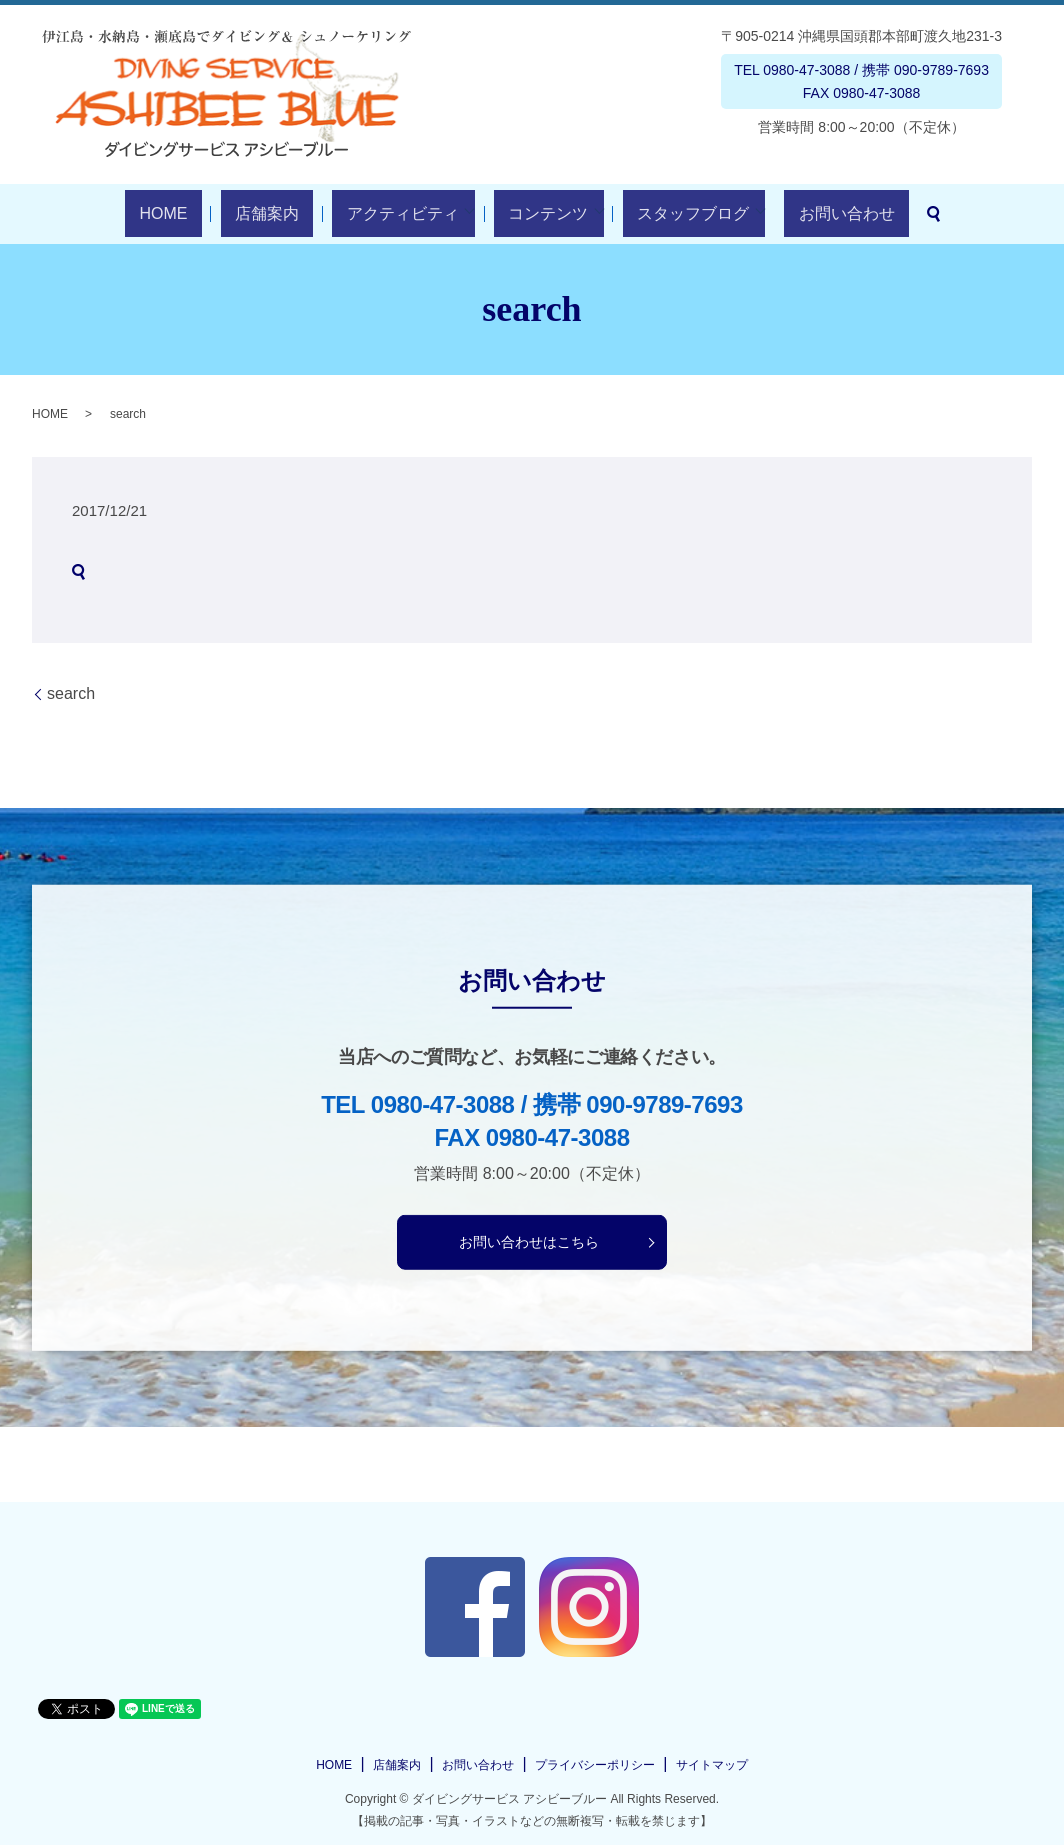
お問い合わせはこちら (529, 1242)
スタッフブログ (658, 213)
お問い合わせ (797, 213)
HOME (213, 213)
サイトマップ (712, 1765)
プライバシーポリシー (595, 1765)
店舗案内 (288, 213)
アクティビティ (395, 213)
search (870, 214)
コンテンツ (527, 213)
